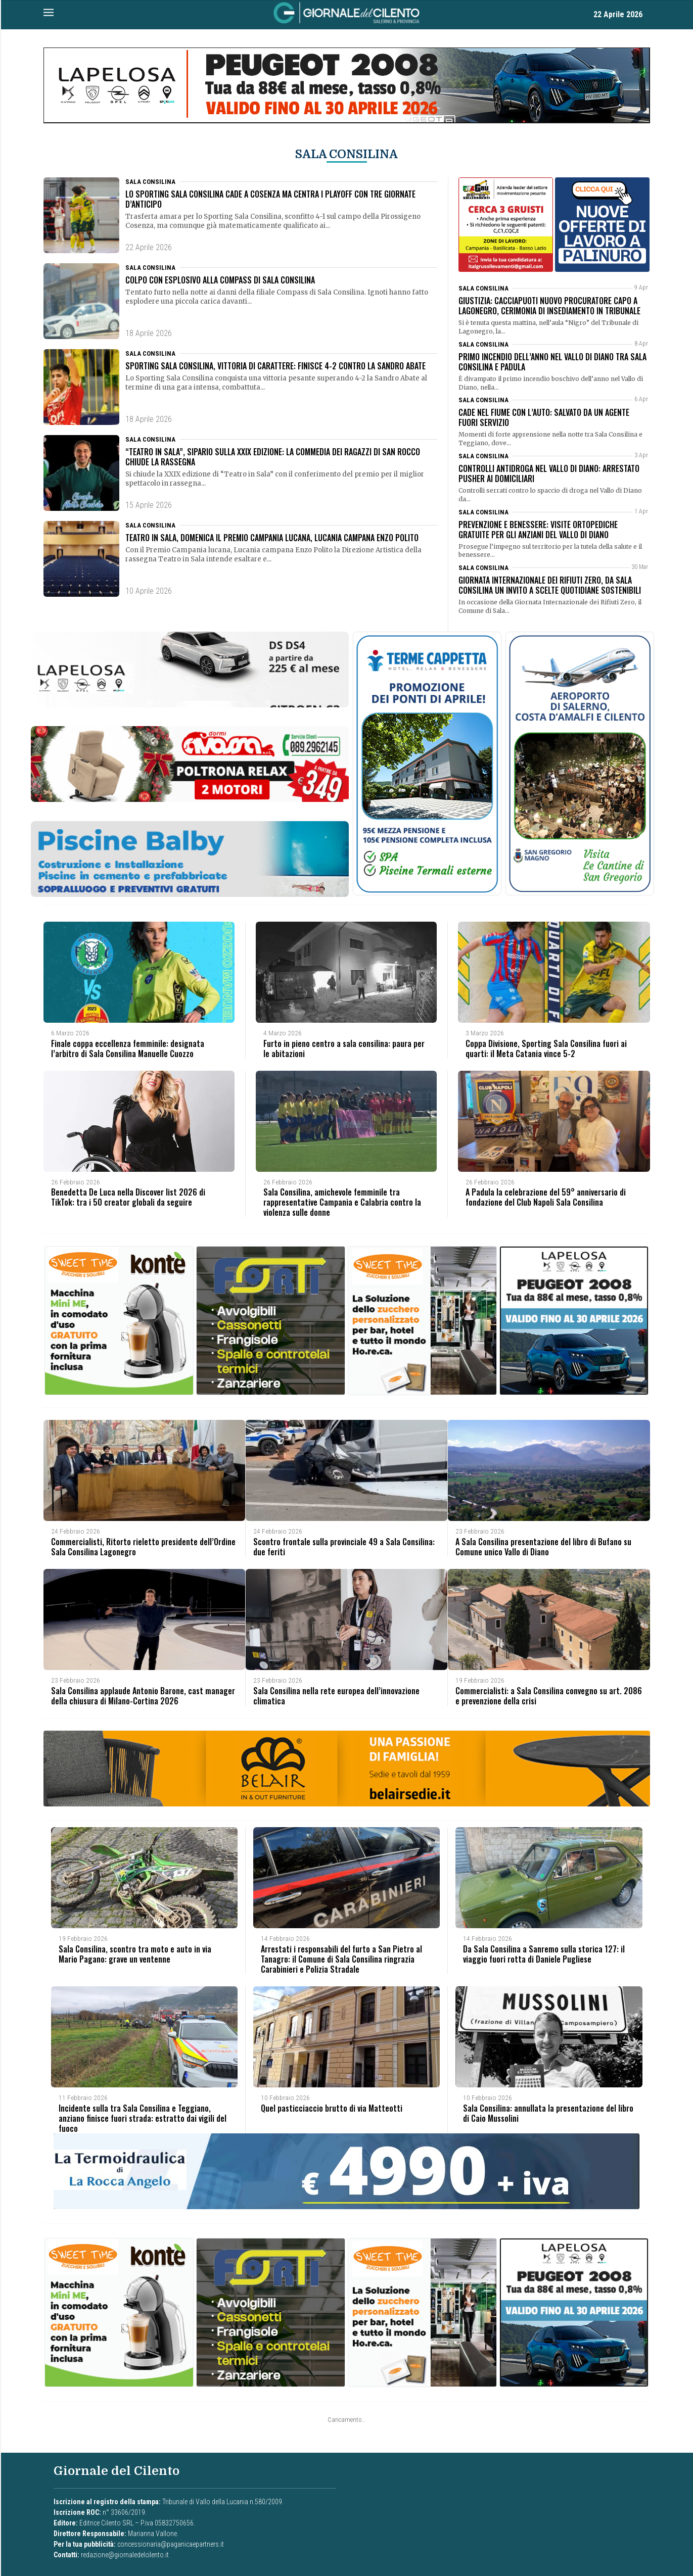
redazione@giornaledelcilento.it (125, 2552)
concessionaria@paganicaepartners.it (170, 2542)
